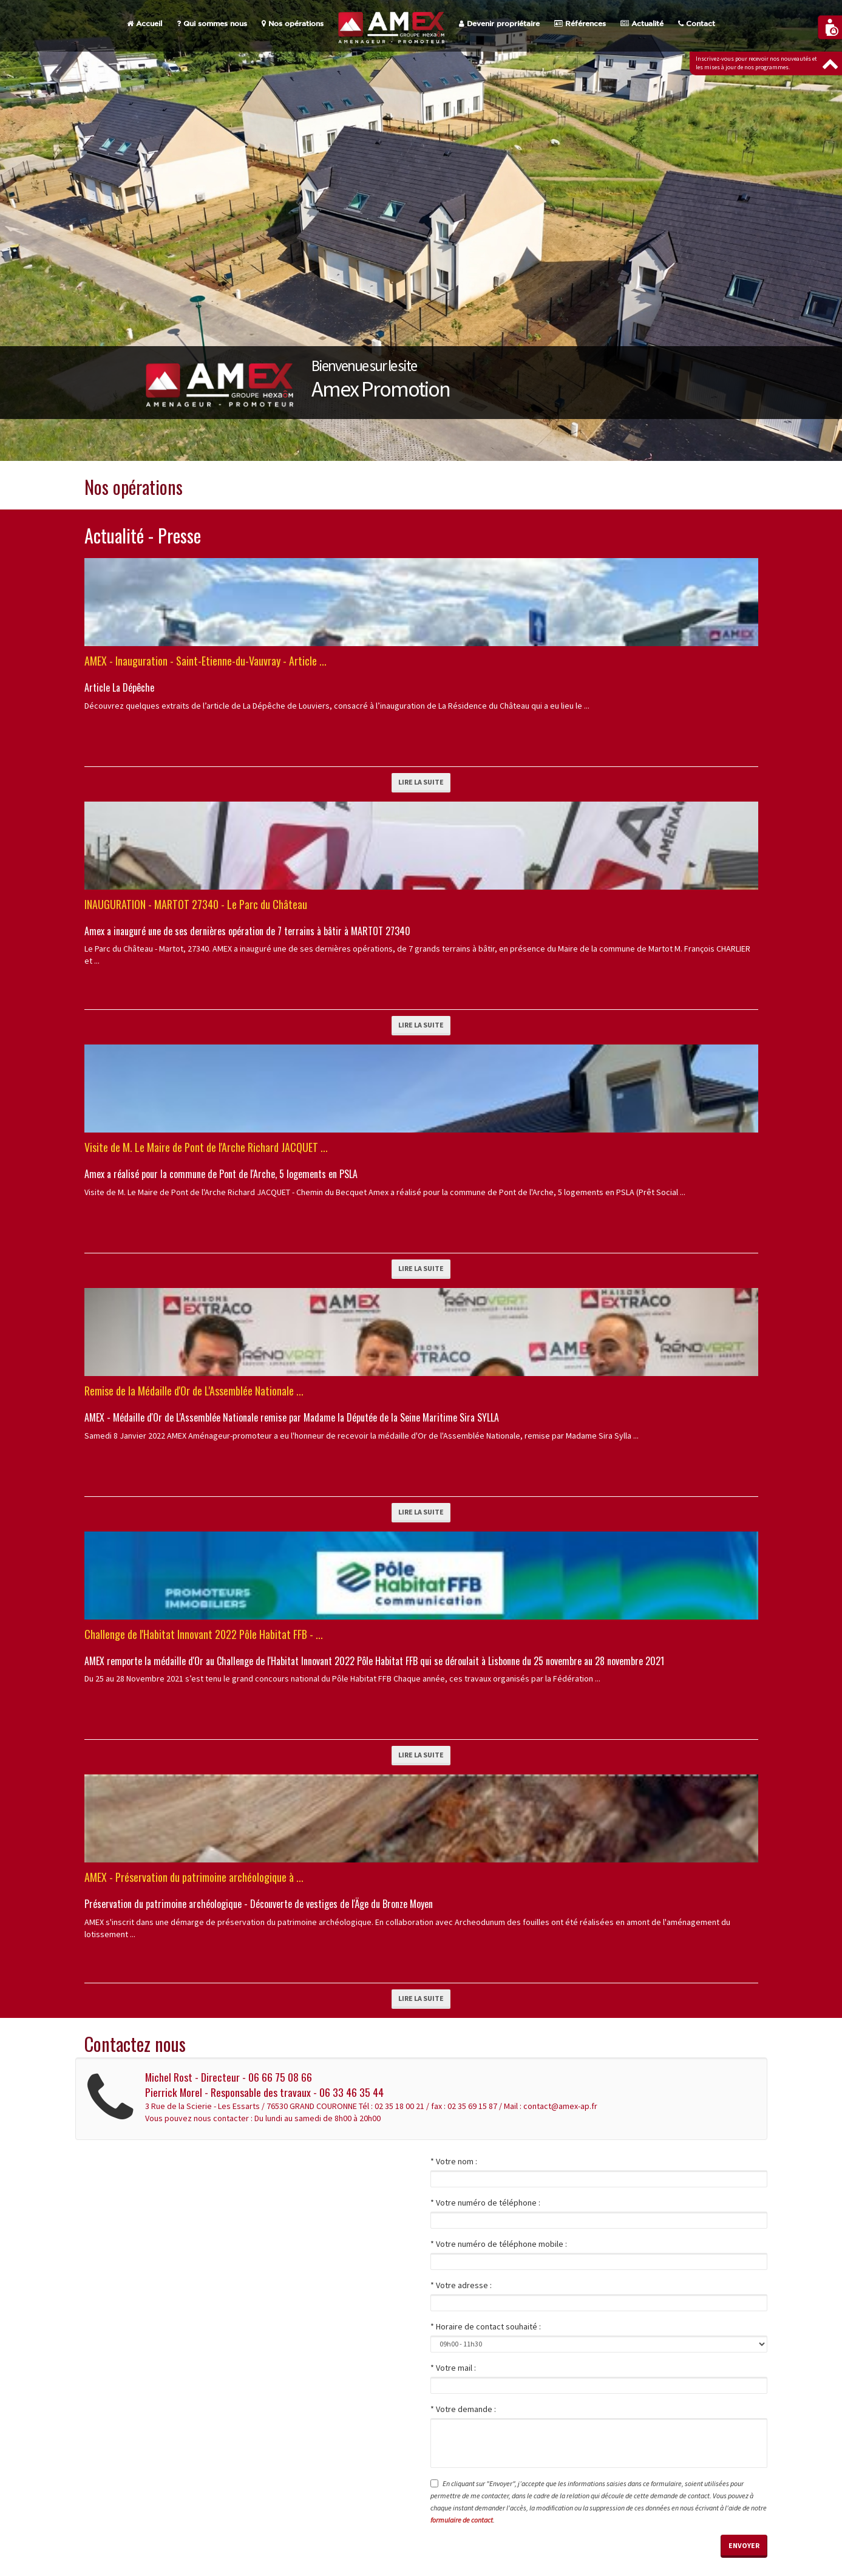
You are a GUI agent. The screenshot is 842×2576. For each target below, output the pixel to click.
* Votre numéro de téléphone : (485, 2202)
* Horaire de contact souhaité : (485, 2326)
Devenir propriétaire (499, 23)
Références (580, 23)
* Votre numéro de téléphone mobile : (498, 2243)
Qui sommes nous (212, 23)
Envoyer (743, 2545)
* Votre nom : (453, 2161)
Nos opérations (293, 23)
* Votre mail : (453, 2367)
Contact (696, 23)
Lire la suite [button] (421, 781)
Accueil (144, 23)
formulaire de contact (461, 2519)
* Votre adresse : (461, 2285)
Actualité (642, 23)
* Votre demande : (463, 2409)
